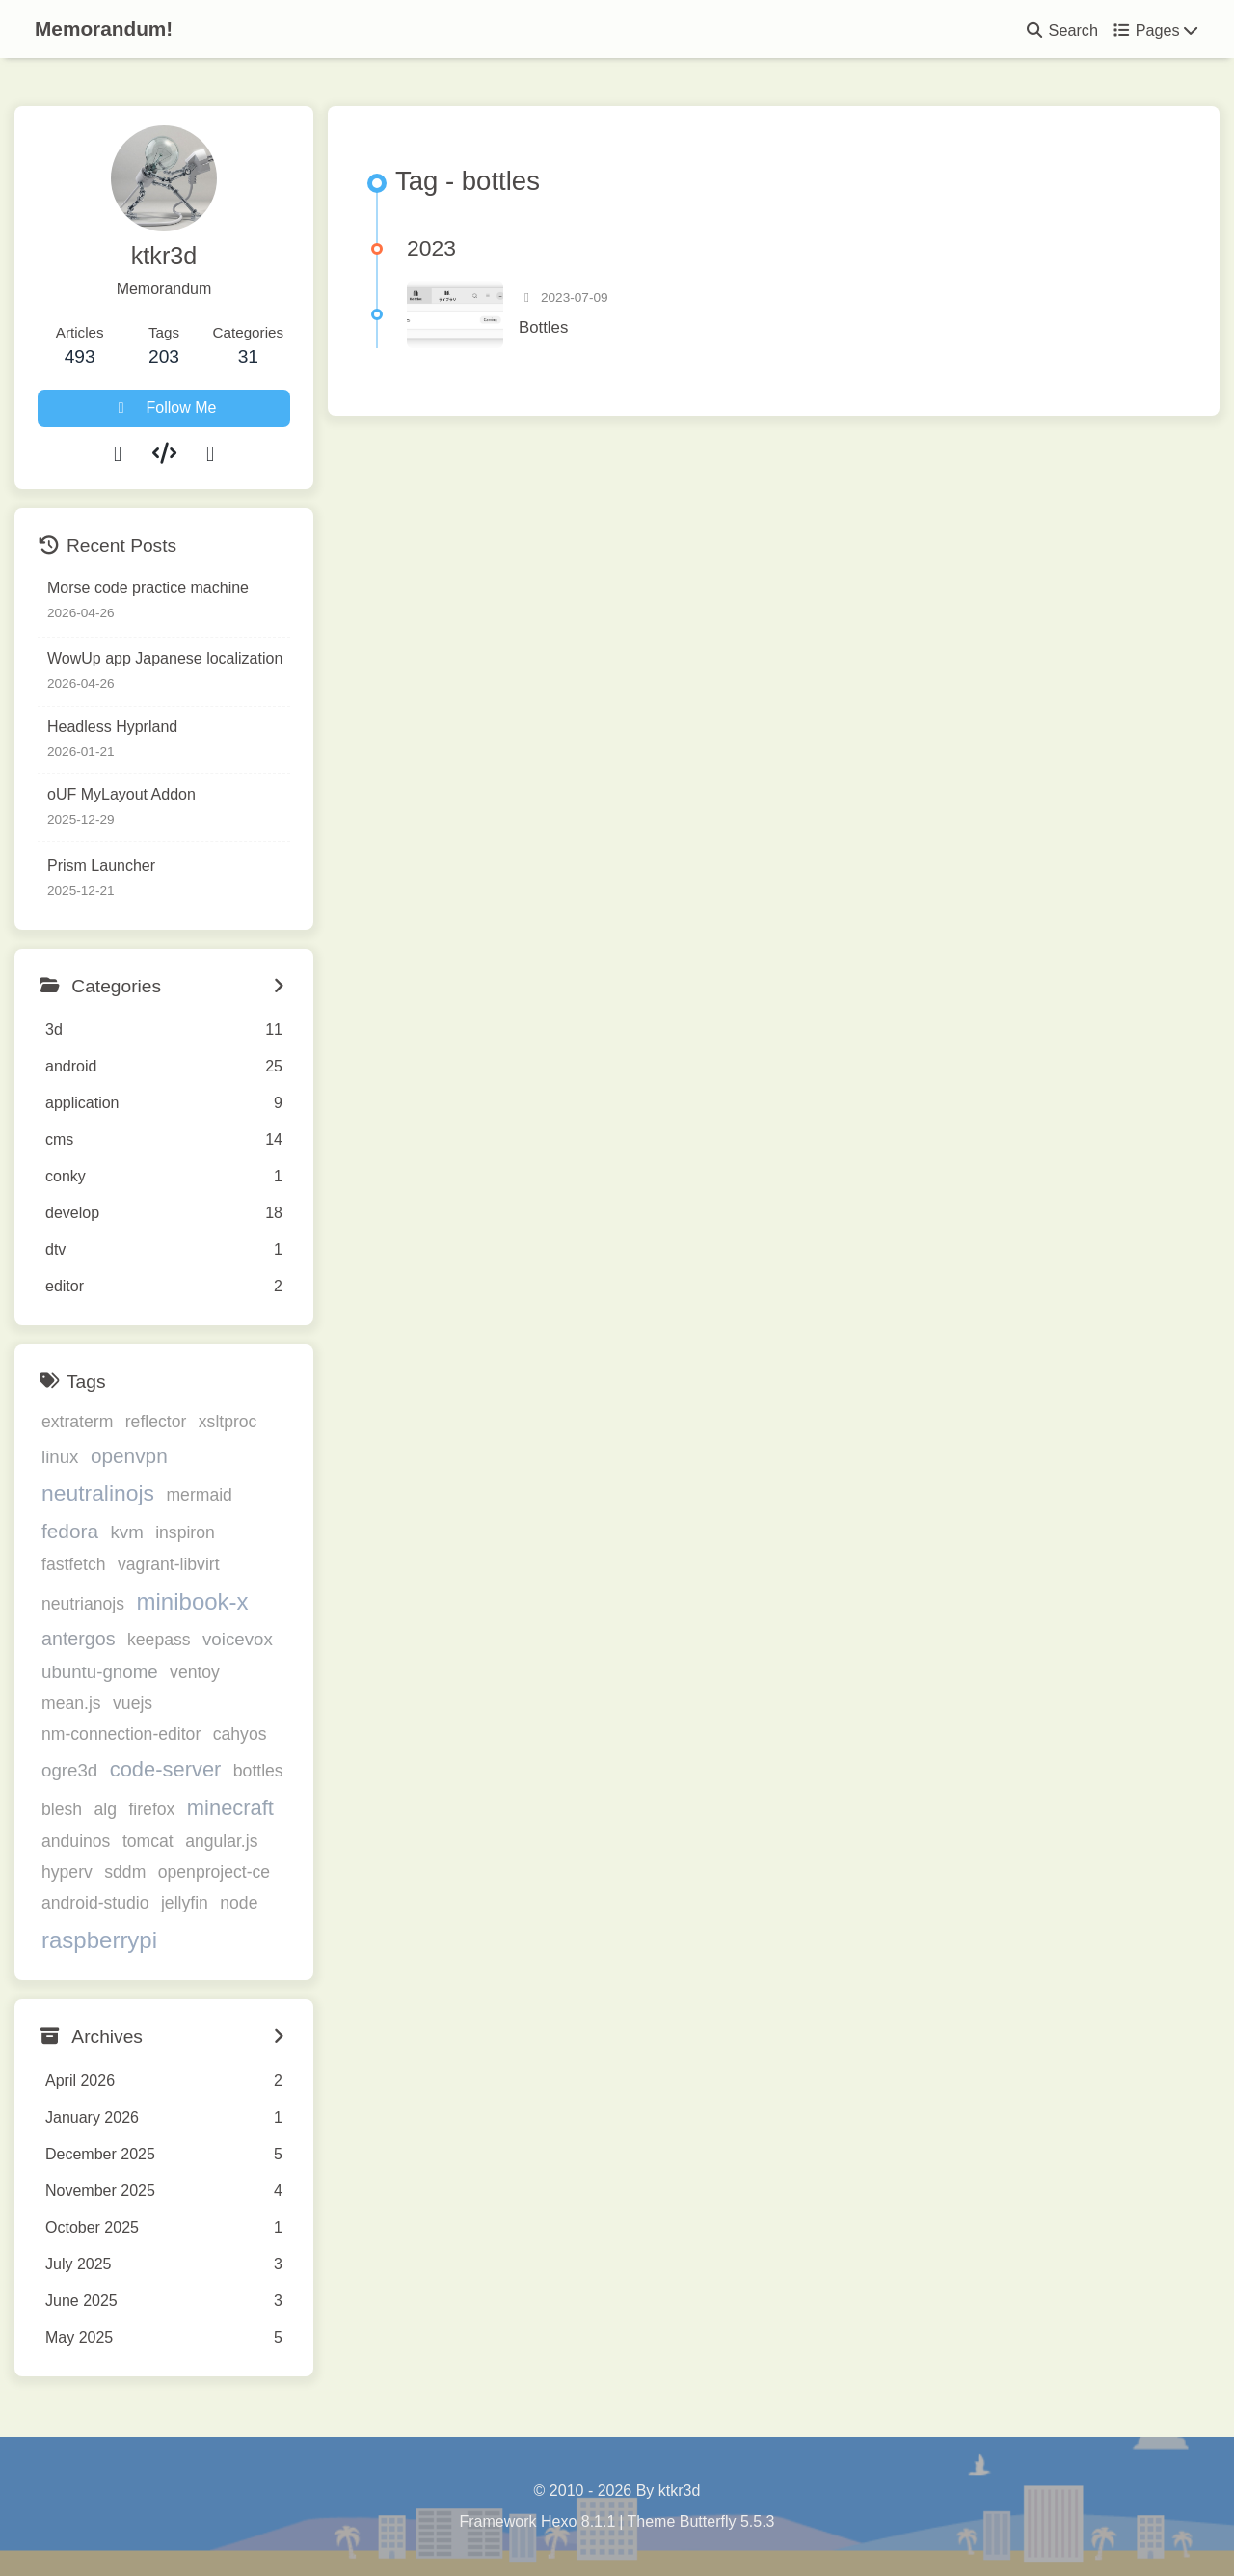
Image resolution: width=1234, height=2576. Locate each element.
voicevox (237, 1639)
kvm (126, 1532)
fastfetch (73, 1564)
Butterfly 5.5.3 (727, 2521)
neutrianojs (82, 1603)
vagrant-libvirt (169, 1564)
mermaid (198, 1495)
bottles (258, 1770)
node (238, 1902)
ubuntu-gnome (99, 1672)
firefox (151, 1809)
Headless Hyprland (112, 727)
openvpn (129, 1456)
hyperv (67, 1872)
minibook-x (193, 1601)
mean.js (71, 1703)
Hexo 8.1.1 (578, 2521)
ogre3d (69, 1770)
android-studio (95, 1902)
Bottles (543, 327)
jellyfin (184, 1902)
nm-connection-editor (121, 1734)
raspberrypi (99, 1940)
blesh (61, 1809)
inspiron (185, 1532)
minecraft (230, 1808)
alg (105, 1809)
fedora (69, 1531)
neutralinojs (97, 1492)
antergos (78, 1638)
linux (59, 1457)
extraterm (77, 1421)
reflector (156, 1421)
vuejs (132, 1703)
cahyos (240, 1734)
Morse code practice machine (148, 588)
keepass (159, 1639)
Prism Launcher (101, 865)
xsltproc (228, 1421)
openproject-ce (214, 1872)
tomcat (148, 1841)
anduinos (75, 1841)
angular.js (221, 1841)
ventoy (195, 1672)
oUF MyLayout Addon (121, 794)
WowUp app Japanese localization (164, 658)
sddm (125, 1872)
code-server (166, 1769)
